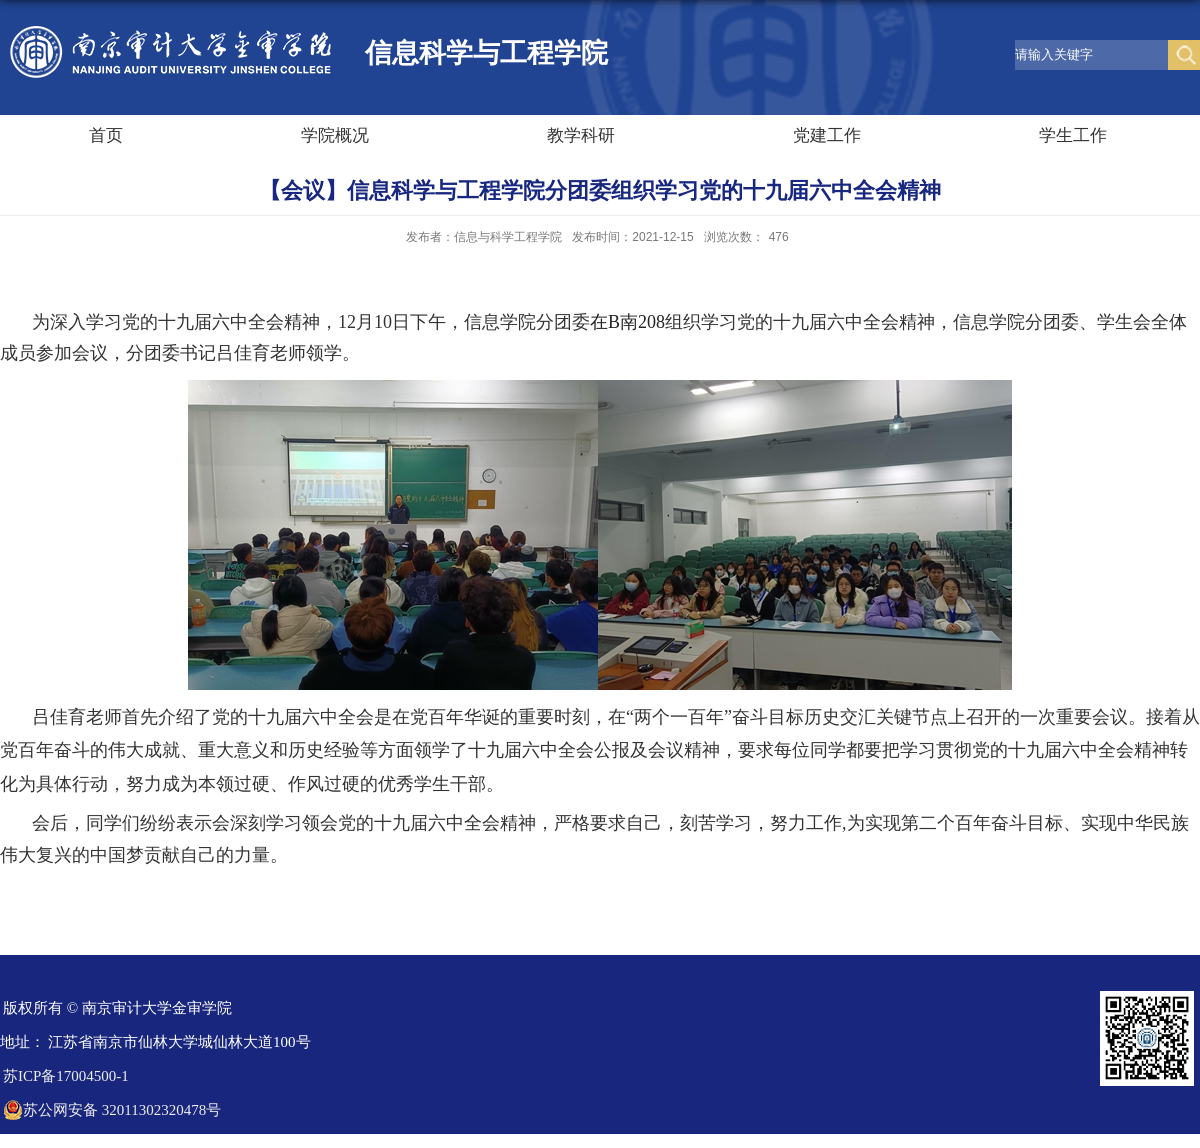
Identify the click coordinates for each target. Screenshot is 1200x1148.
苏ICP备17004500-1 (66, 1076)
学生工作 (1073, 135)
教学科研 (581, 135)
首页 (106, 135)
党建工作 (827, 135)
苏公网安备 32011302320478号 (112, 1110)
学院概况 (335, 135)
